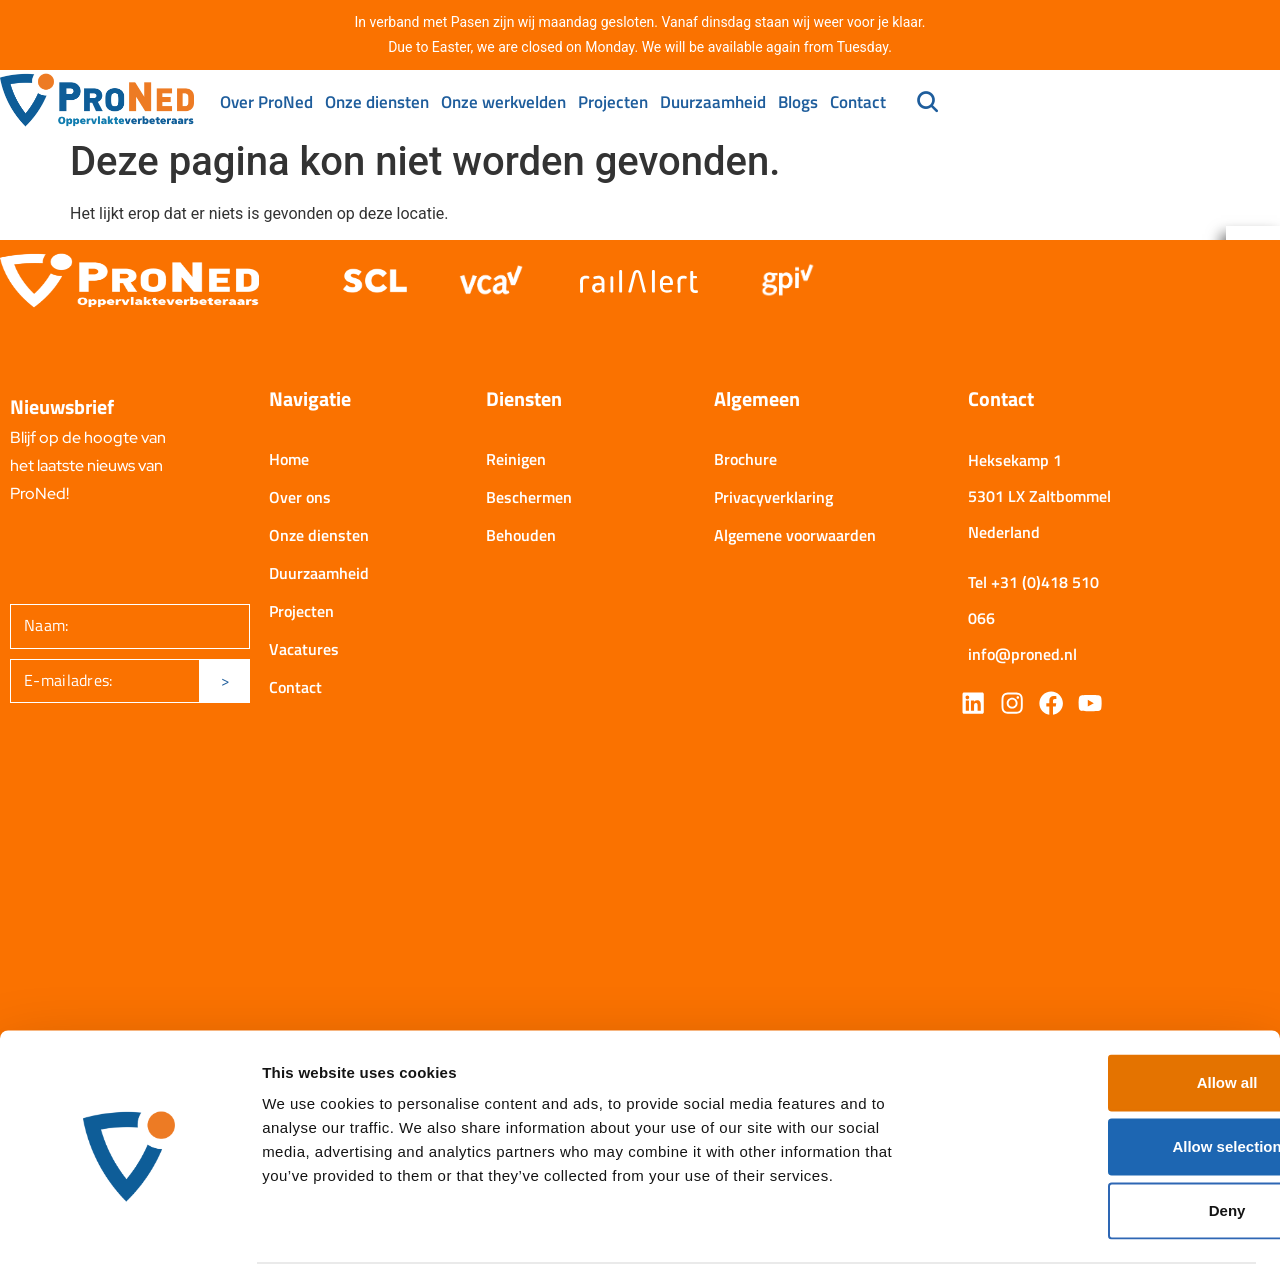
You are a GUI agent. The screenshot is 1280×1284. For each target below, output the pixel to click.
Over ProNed (266, 102)
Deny (1113, 1152)
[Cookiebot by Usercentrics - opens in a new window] (129, 1245)
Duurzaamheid (713, 102)
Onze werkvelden (503, 102)
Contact (858, 102)
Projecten (613, 102)
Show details (1049, 1244)
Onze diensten (377, 102)
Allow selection (1112, 1088)
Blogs (798, 102)
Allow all (1113, 1024)
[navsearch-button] (927, 104)
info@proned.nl (1022, 659)
